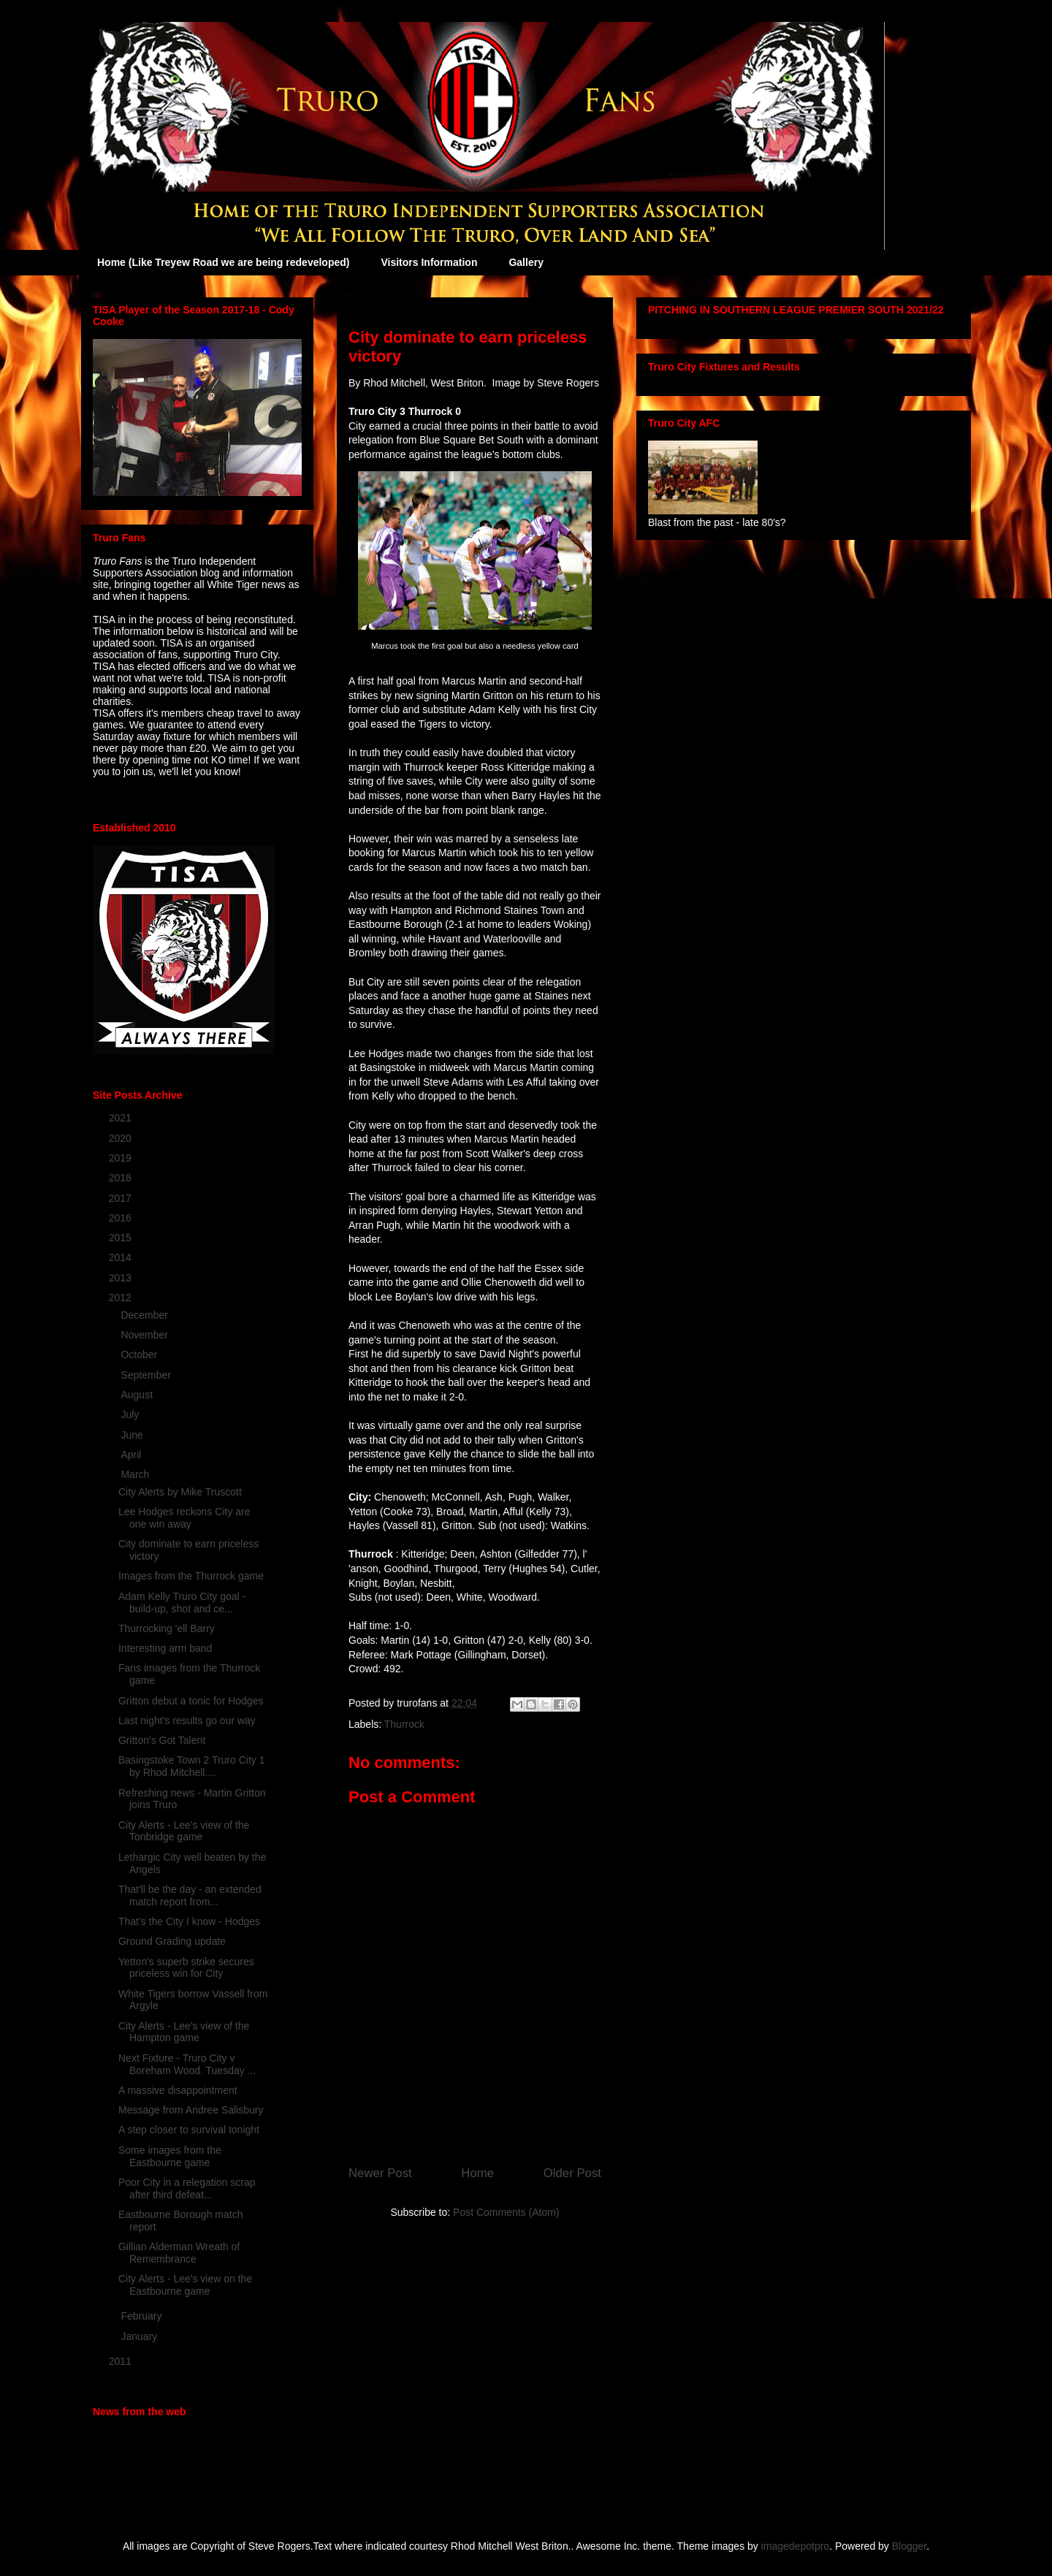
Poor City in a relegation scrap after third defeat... (187, 2188)
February (142, 2316)
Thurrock (404, 1724)
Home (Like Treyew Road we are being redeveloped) (223, 262)
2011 (121, 2361)
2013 (121, 1278)
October (140, 1354)
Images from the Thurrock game (191, 1576)
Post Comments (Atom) (506, 2212)
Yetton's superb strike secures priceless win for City (186, 1968)
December (145, 1315)
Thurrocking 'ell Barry (166, 1628)
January (140, 2336)
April (132, 1454)
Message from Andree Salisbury (190, 2110)
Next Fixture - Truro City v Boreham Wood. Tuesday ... (187, 2064)
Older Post (572, 2173)
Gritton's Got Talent (161, 1740)
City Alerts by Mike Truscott (180, 1492)
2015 (121, 1237)
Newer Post (380, 2173)
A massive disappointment (177, 2090)
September (147, 1375)
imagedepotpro (795, 2546)
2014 (121, 1257)
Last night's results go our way (187, 1720)
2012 (121, 1297)
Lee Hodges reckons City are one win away (184, 1518)
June (133, 1435)
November (145, 1335)
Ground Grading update (172, 1941)
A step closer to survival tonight (188, 2129)
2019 (121, 1158)
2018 (121, 1178)
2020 (121, 1138)
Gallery (525, 262)
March (136, 1474)
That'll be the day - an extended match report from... (190, 1895)
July (131, 1414)
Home (477, 2173)
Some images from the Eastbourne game (169, 2156)
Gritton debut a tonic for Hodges (190, 1701)
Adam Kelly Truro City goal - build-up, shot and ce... (181, 1602)
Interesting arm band (165, 1648)
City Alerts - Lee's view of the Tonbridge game (183, 1831)
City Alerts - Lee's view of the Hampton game (183, 2032)
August (138, 1395)
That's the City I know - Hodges (189, 1921)
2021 (121, 1118)
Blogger (909, 2546)
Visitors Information (429, 262)
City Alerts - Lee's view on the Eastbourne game (185, 2285)
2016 (121, 1218)
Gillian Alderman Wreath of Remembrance (179, 2253)
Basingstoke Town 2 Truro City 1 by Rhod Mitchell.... (191, 1766)
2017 (121, 1198)
